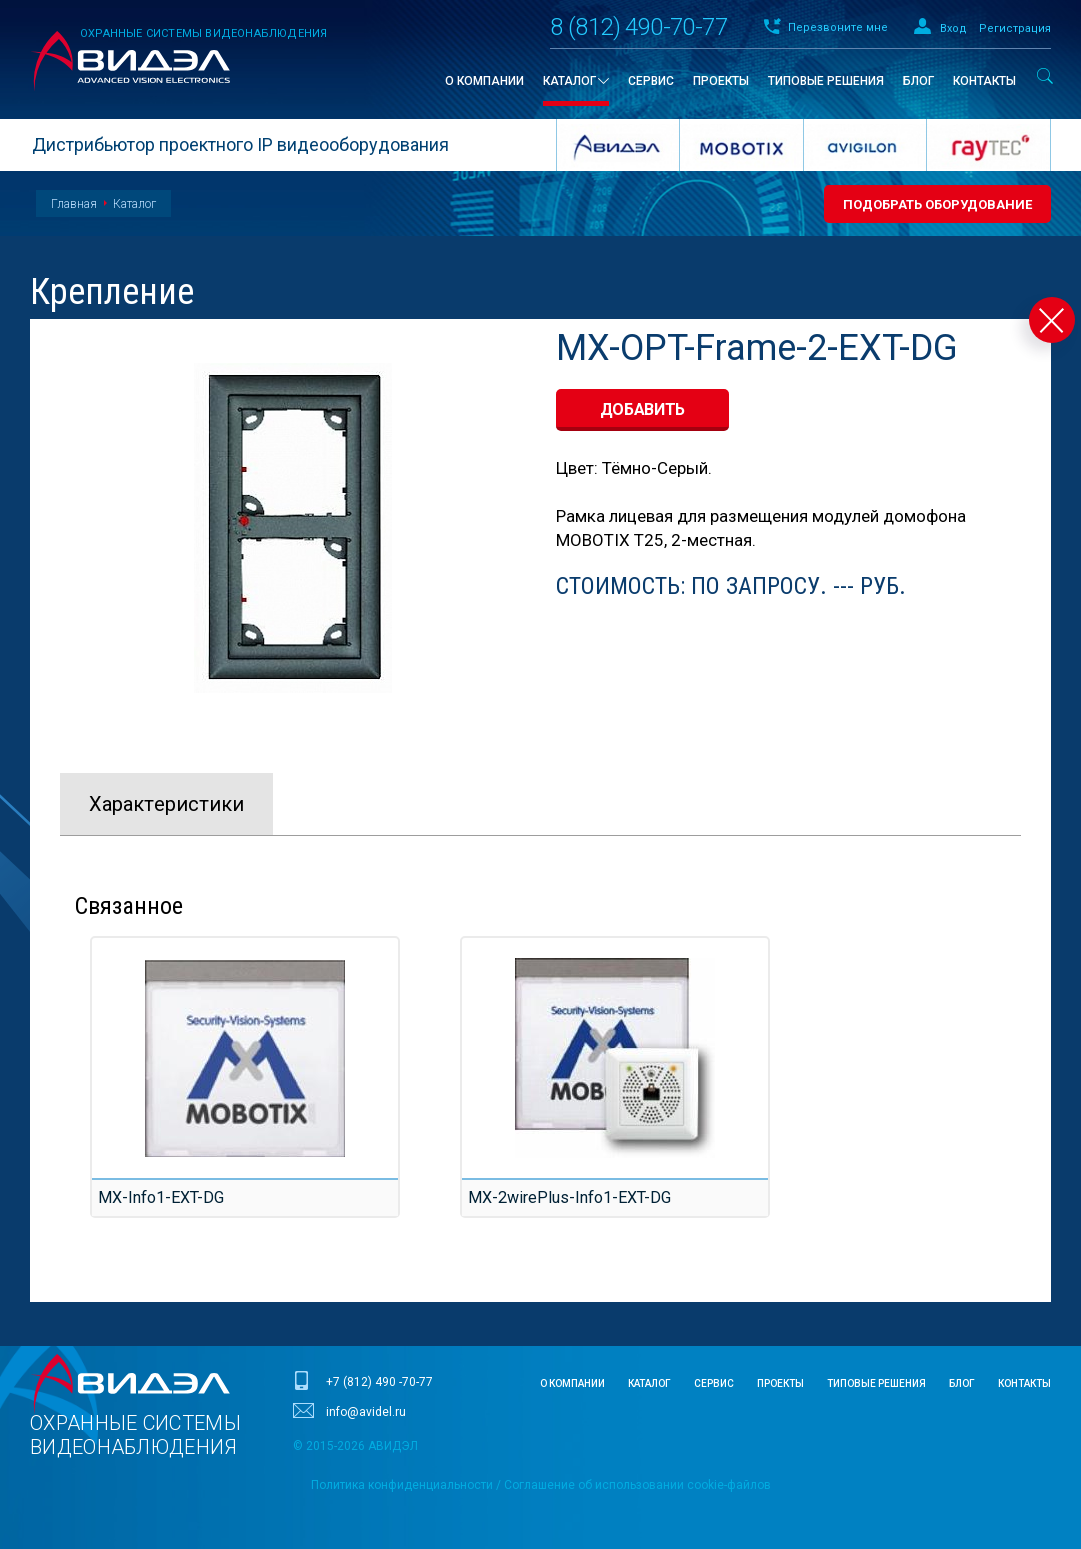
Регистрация (1015, 28)
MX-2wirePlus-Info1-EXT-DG (561, 1197)
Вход (953, 28)
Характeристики (166, 804)
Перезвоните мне (838, 27)
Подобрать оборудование (937, 204)
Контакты (1024, 1383)
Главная (74, 204)
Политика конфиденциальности (402, 1485)
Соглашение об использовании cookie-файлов (637, 1485)
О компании (572, 1383)
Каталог (134, 204)
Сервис (714, 1383)
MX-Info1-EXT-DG (156, 1197)
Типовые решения (876, 1383)
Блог (962, 1383)
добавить (643, 409)
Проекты (780, 1383)
